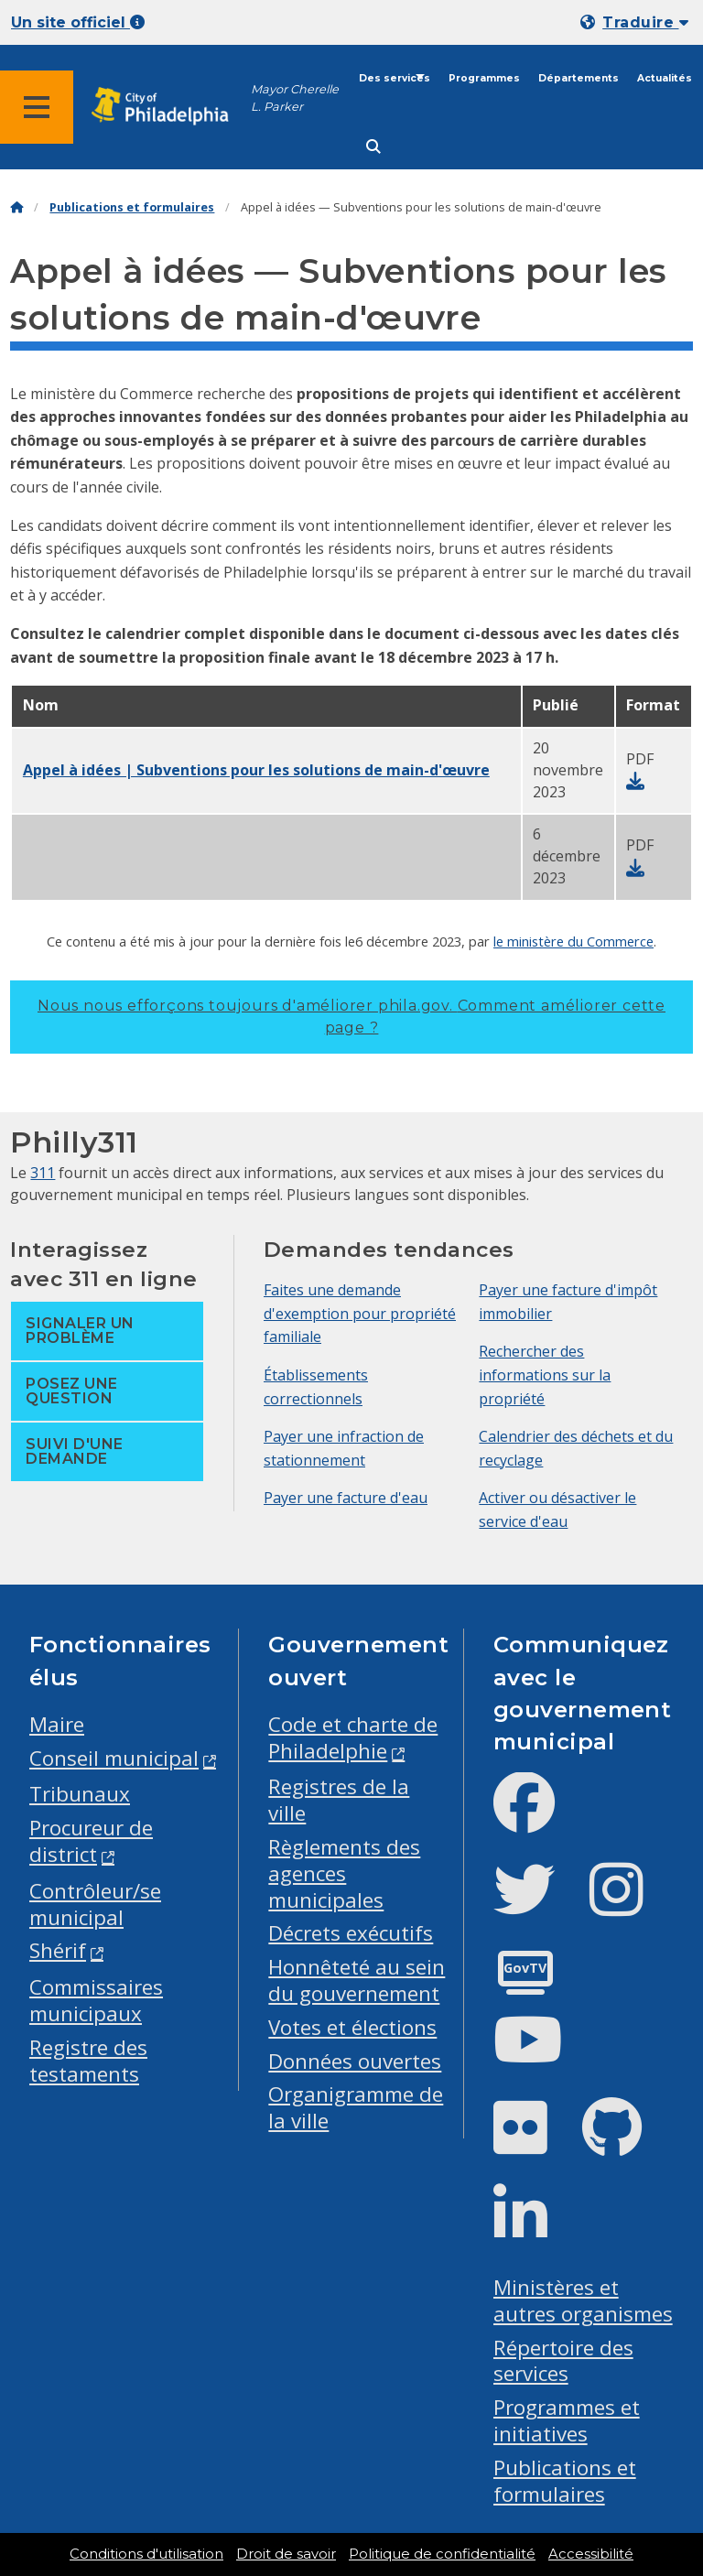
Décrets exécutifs (350, 1933)
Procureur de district (91, 1840)
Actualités (664, 78)
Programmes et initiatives (566, 2420)
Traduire (645, 22)
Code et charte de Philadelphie (353, 1737)
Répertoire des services (563, 2360)
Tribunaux (79, 1794)
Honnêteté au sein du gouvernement (356, 1980)
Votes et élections (352, 2027)
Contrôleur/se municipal (95, 1904)
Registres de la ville (338, 1799)
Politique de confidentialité (442, 2554)
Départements (578, 78)
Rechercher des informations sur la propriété (545, 1374)
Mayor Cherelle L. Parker (295, 98)
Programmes (484, 78)
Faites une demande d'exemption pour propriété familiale (360, 1313)
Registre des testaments (88, 2060)
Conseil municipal (114, 1758)
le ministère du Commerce (573, 941)
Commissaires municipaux (96, 2000)
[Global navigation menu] (36, 107)
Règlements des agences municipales (344, 1873)
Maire (56, 1724)
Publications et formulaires (131, 207)
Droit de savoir (286, 2554)
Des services (394, 78)
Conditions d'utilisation (146, 2554)
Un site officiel (78, 22)
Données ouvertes (354, 2061)
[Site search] (373, 146)
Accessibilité (590, 2554)
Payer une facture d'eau (345, 1498)
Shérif (57, 1950)
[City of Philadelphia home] (169, 106)
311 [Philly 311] (42, 1173)
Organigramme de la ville (355, 2107)
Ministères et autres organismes (583, 2300)
